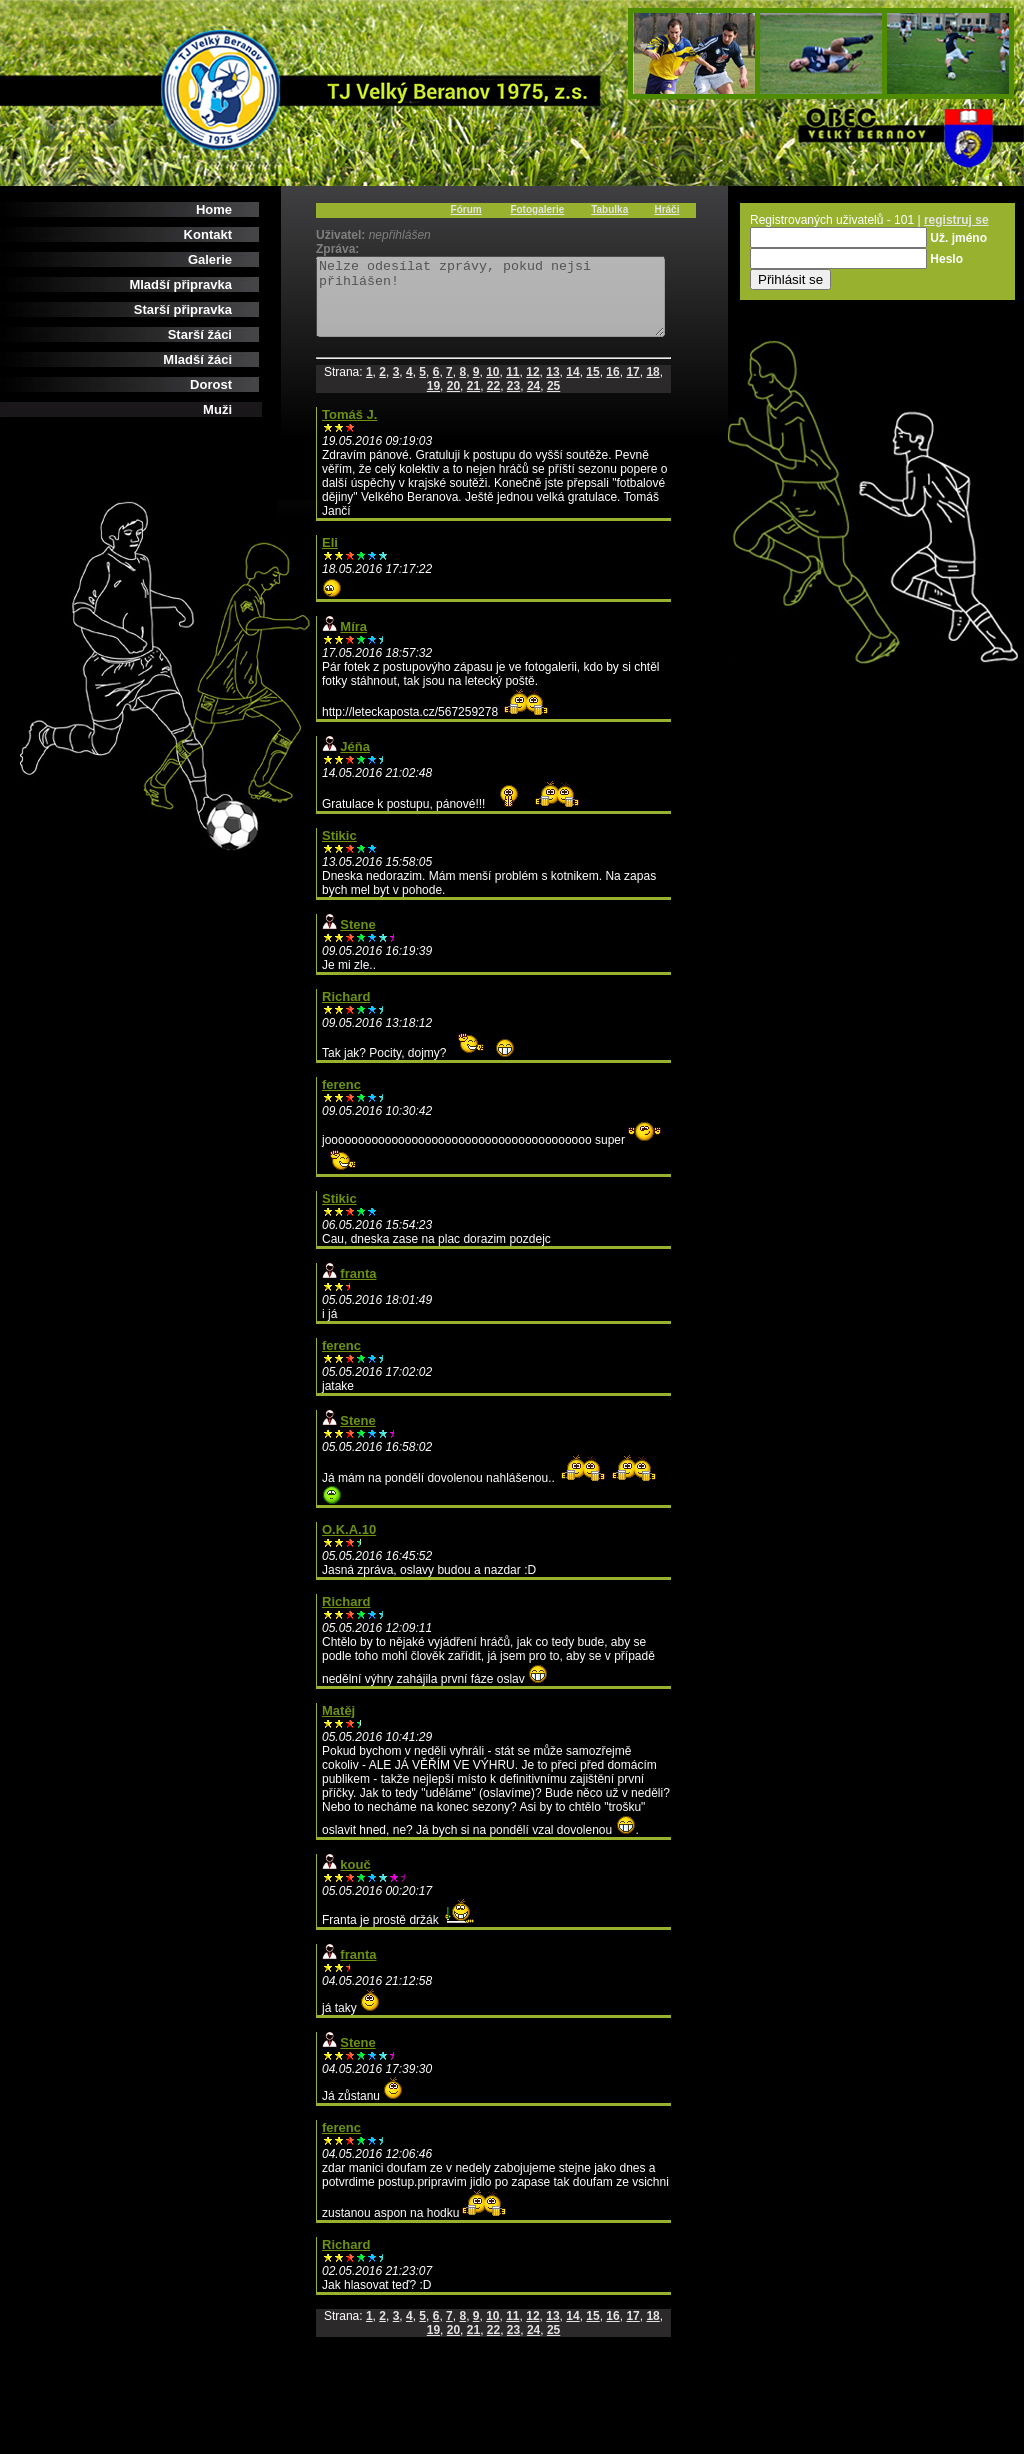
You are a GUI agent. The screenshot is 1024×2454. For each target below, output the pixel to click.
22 (493, 401)
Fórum (466, 209)
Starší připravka (183, 309)
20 (453, 401)
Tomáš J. (349, 429)
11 (512, 387)
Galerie (210, 259)
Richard (346, 1011)
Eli (330, 557)
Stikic (339, 850)
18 (652, 387)
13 (552, 387)
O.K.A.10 (349, 1544)
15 (592, 387)
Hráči (666, 209)
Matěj (338, 1725)
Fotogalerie (537, 209)
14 (572, 387)
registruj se (956, 220)
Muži (217, 409)
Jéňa (355, 761)
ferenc (341, 1099)
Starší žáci (200, 334)
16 (612, 387)
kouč (355, 1879)
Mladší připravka (180, 284)
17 (632, 387)
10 (492, 387)
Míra (353, 641)
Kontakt (208, 234)
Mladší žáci (197, 359)
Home (214, 209)
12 (532, 387)
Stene (357, 939)
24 (533, 401)
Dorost (211, 384)
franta (358, 1288)
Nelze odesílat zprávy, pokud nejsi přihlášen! (511, 304)
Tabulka (609, 209)
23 (513, 401)
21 (473, 401)
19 (433, 401)
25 (553, 401)
